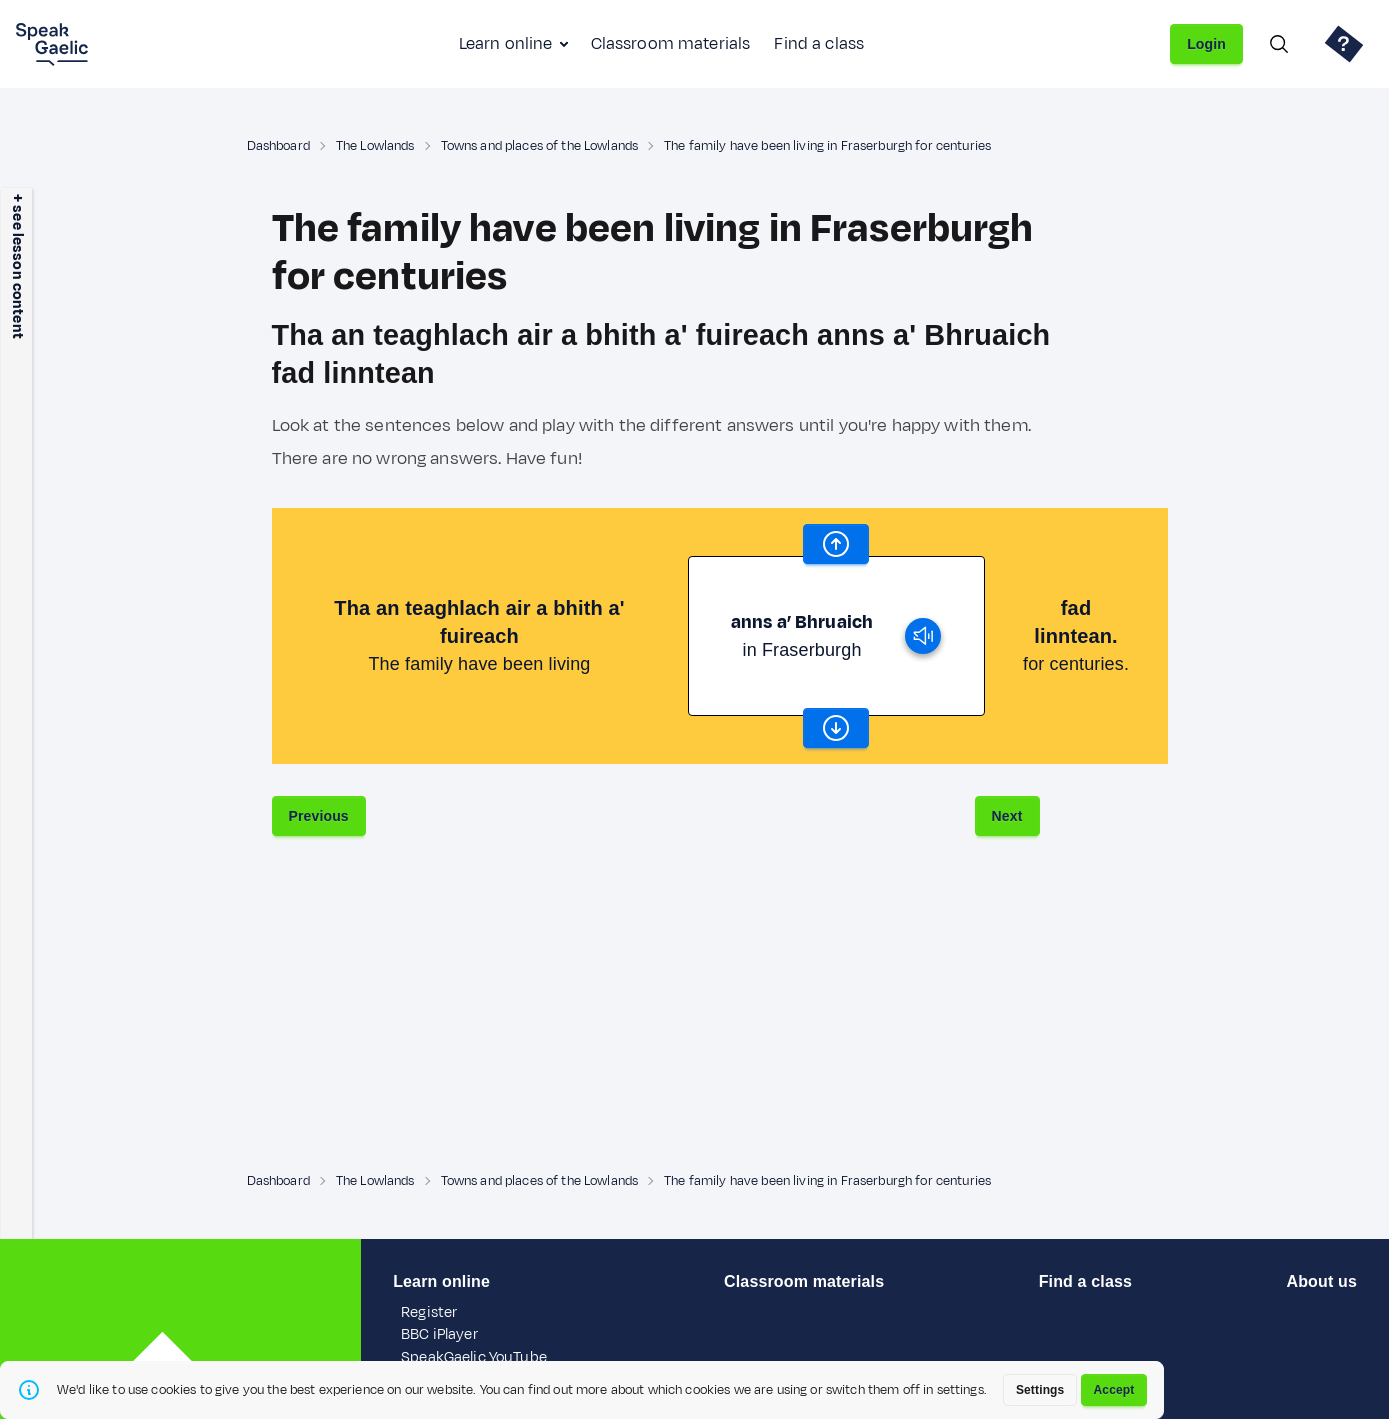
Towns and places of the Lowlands (540, 146)
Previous (319, 816)
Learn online (506, 44)
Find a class (819, 44)
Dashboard (278, 146)
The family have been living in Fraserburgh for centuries (827, 146)
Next (1007, 816)
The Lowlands (375, 146)
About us (1321, 1281)
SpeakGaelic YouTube (474, 1357)
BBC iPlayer (439, 1334)
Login (1206, 44)
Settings (1040, 1390)
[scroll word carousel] (836, 544)
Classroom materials (671, 44)
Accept (1114, 1390)
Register (429, 1312)
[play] (923, 636)
